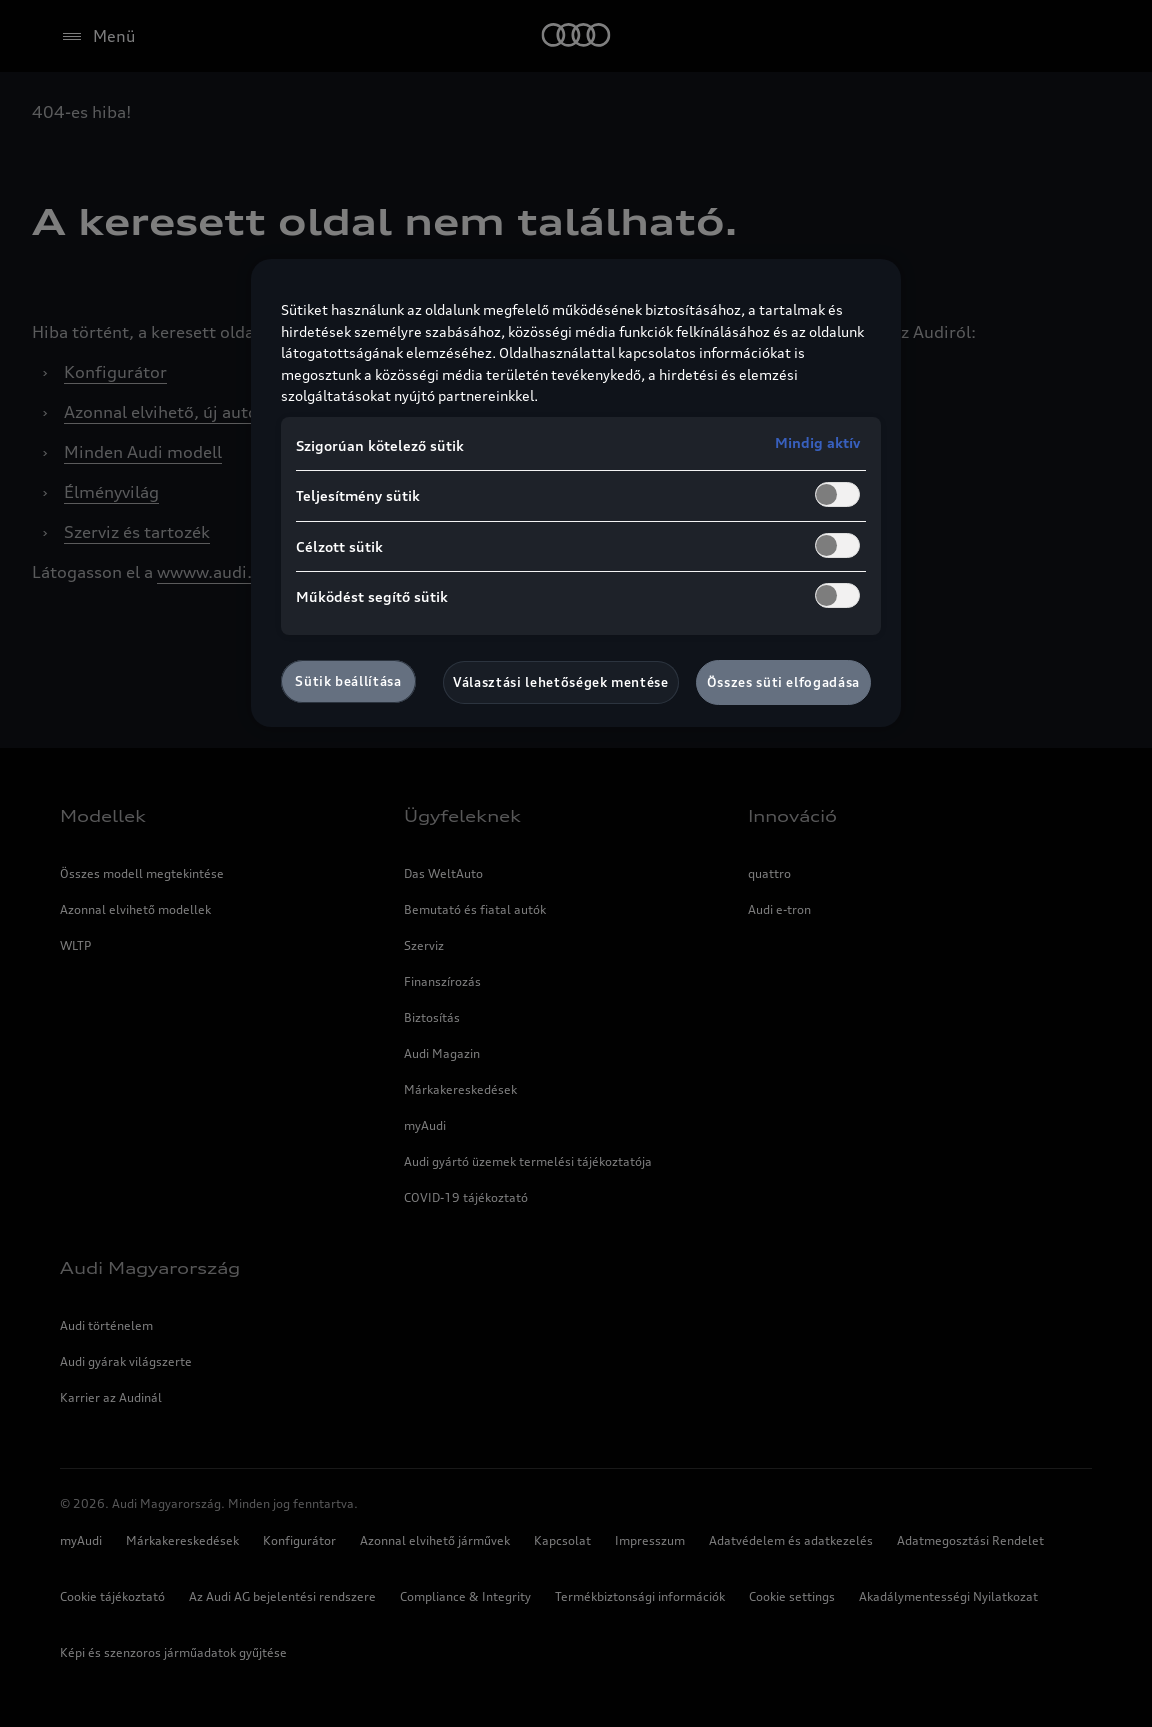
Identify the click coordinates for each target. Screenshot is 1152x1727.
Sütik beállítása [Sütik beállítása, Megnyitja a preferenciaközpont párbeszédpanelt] (348, 681)
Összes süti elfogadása (783, 682)
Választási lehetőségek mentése (561, 682)
